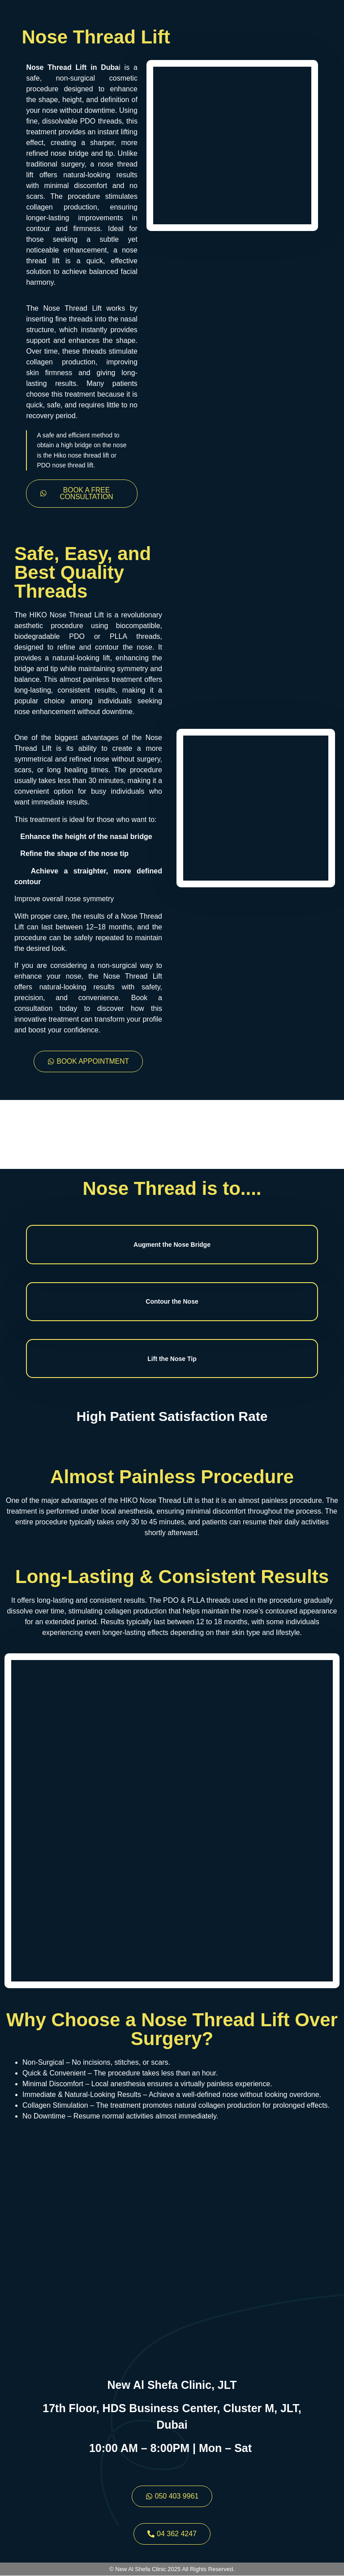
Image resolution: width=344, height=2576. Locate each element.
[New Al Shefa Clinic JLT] (172, 2254)
